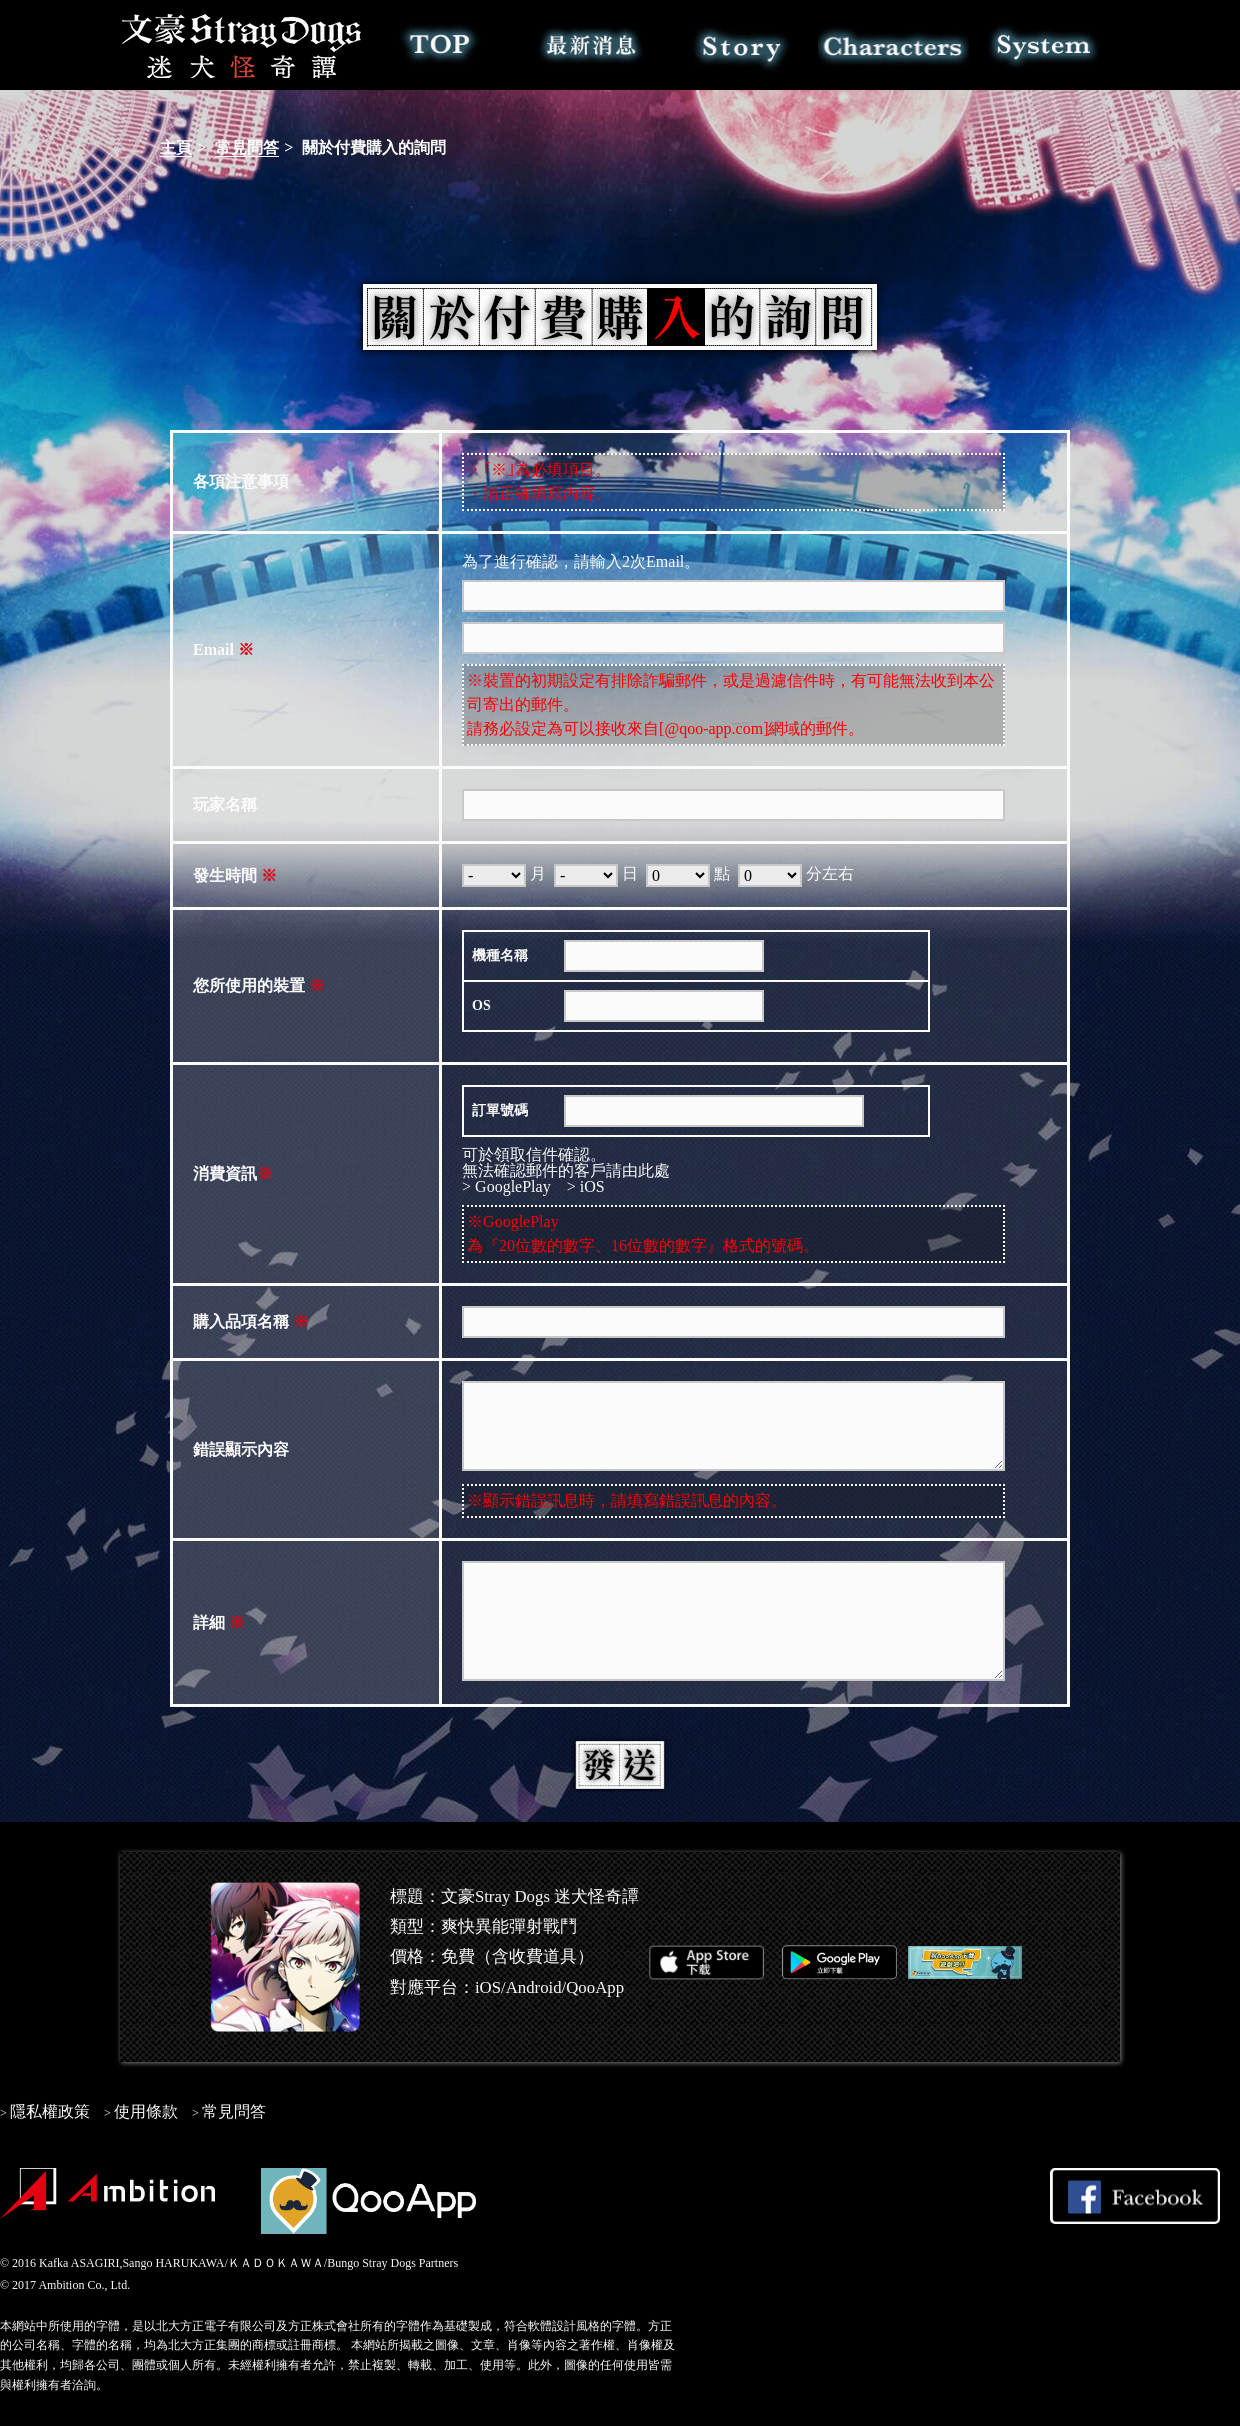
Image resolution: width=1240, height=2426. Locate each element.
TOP (440, 45)
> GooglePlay (506, 1186)
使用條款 (146, 2111)
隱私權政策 (50, 2111)
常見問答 (247, 147)
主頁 (176, 147)
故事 (742, 45)
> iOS (586, 1186)
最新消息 (591, 45)
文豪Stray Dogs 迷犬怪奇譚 (242, 45)
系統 (1044, 45)
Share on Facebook (1135, 2196)
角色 (893, 45)
